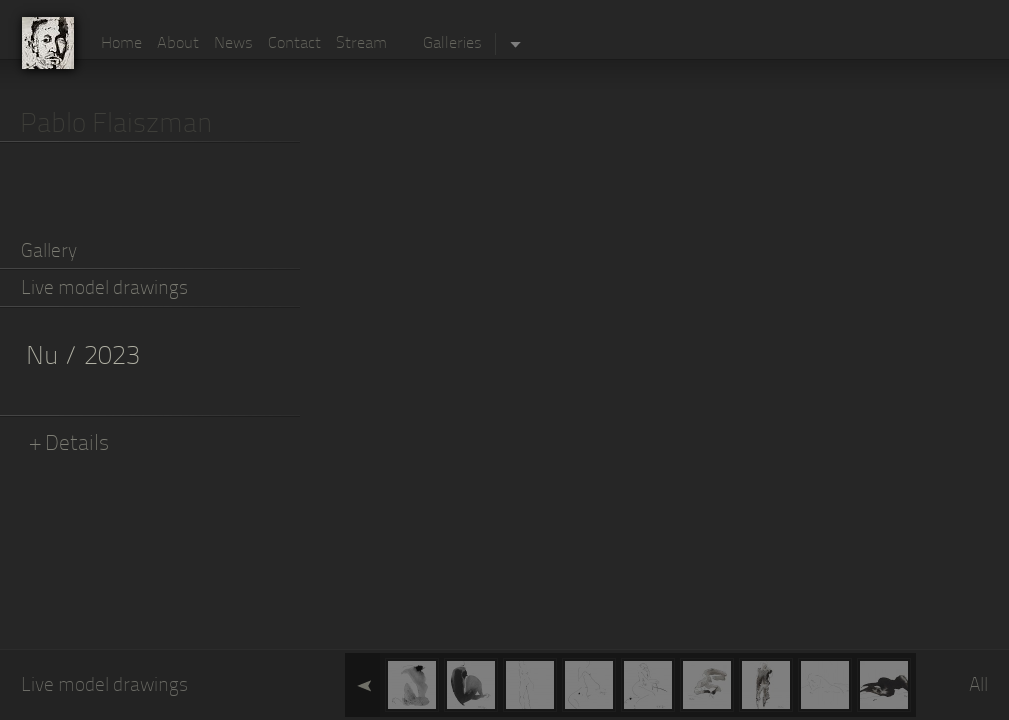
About (178, 44)
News (233, 44)
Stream (361, 44)
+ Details (70, 444)
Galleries (452, 44)
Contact (294, 44)
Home (121, 44)
